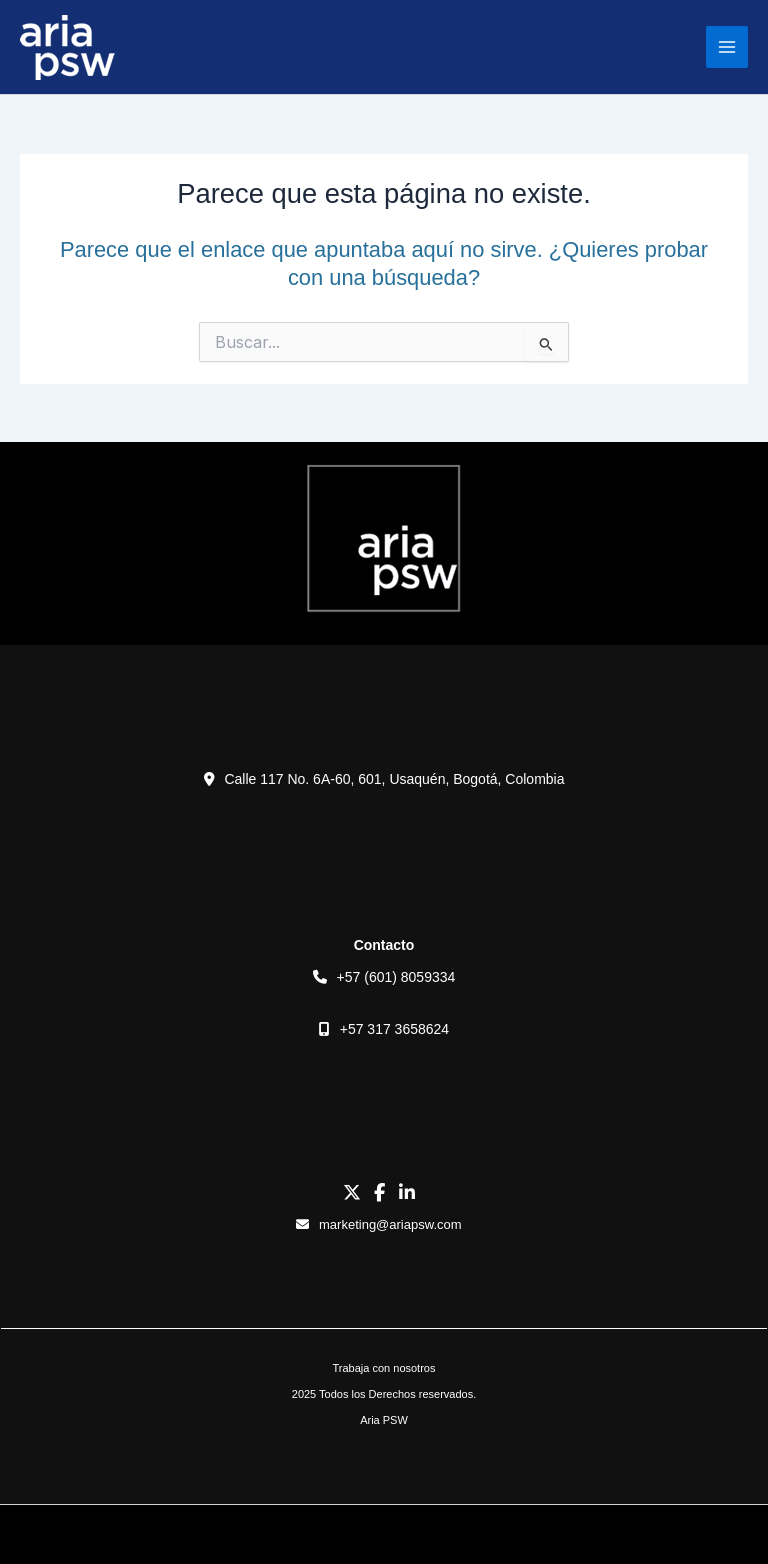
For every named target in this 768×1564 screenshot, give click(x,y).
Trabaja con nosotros (384, 1368)
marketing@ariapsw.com (378, 1224)
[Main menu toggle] (727, 47)
